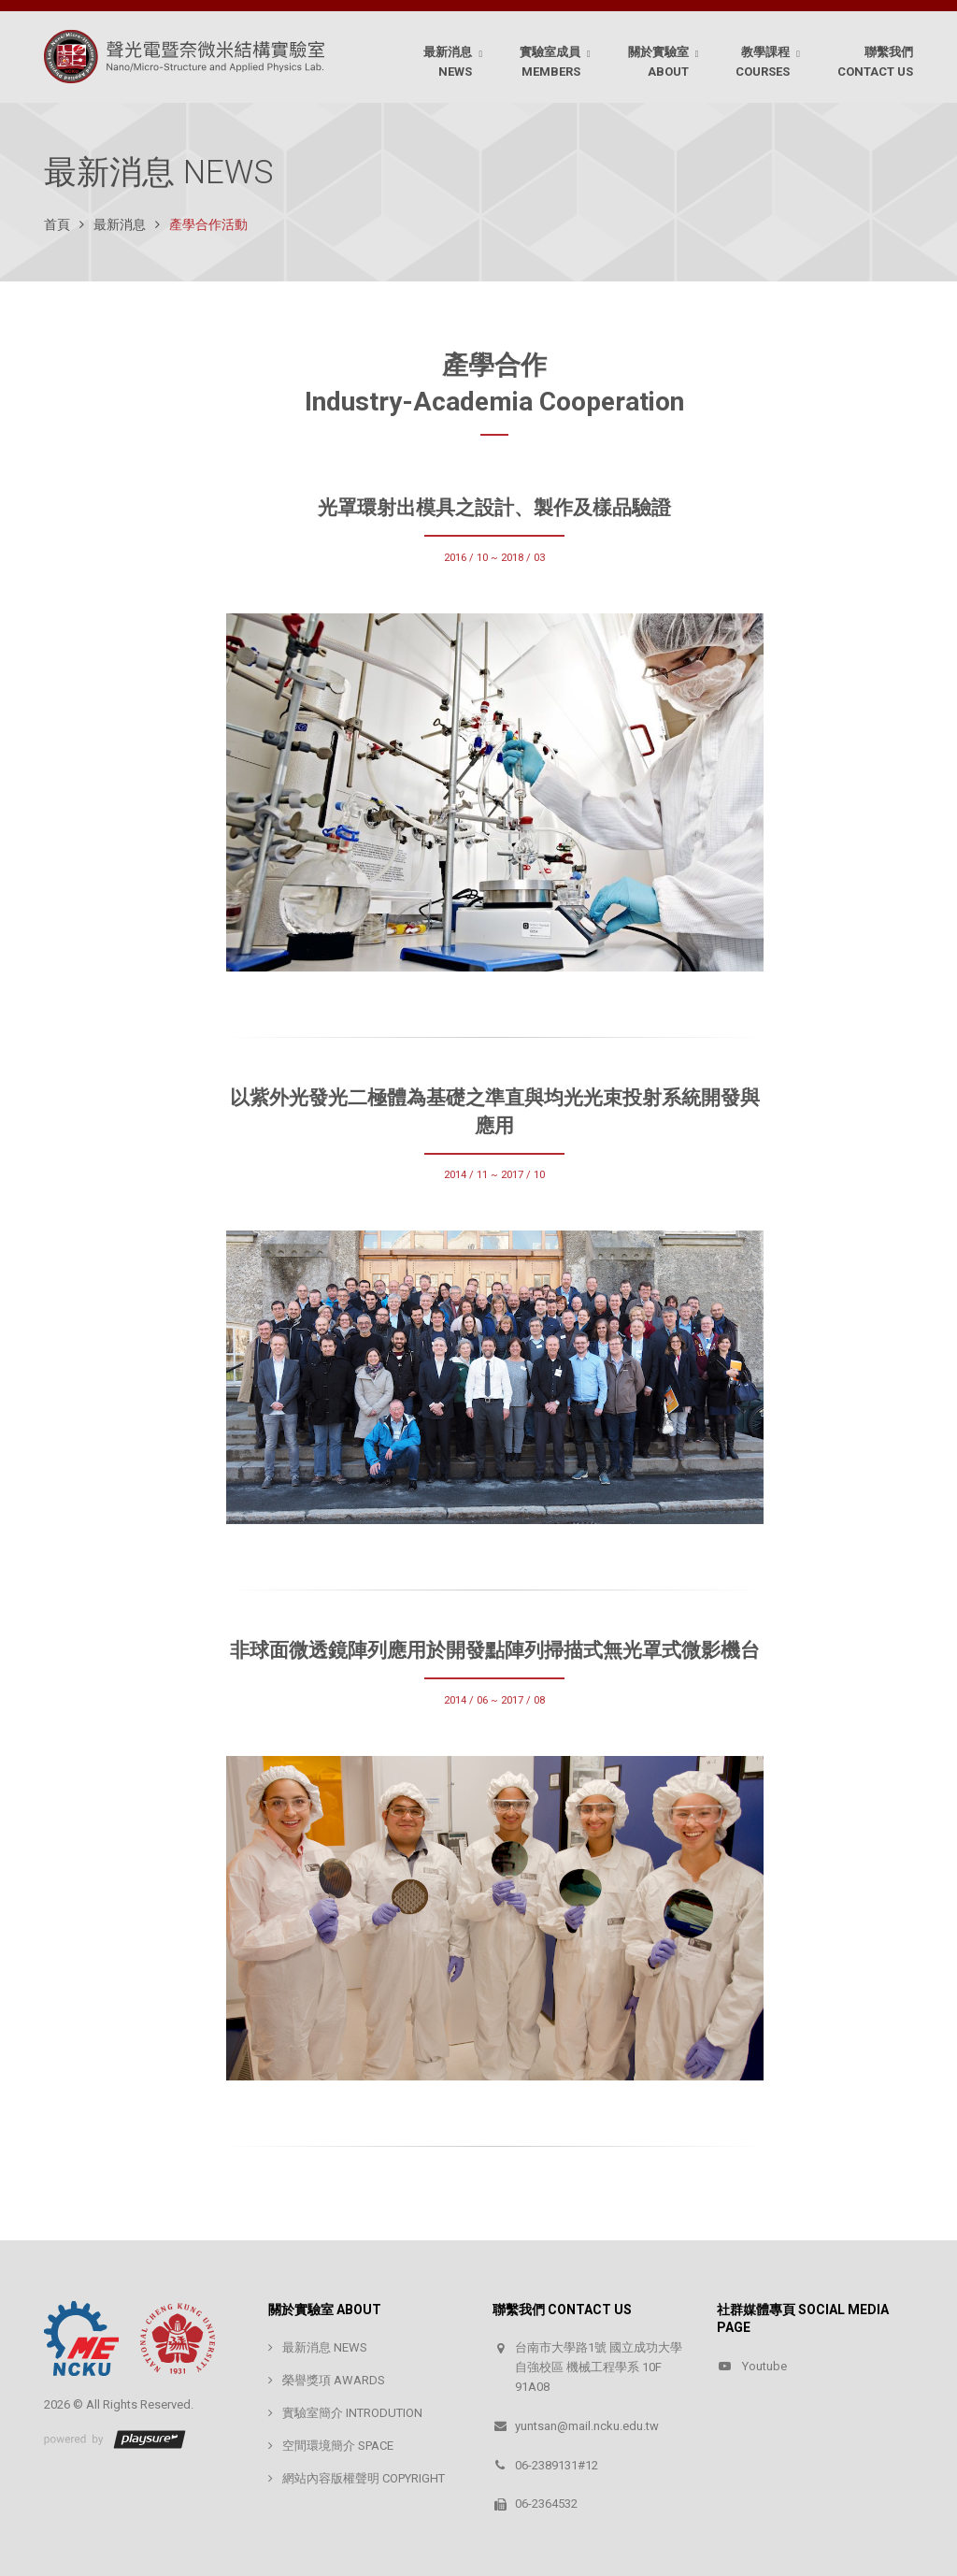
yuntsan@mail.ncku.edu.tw (587, 2426)
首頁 (57, 224)
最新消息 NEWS (324, 2347)
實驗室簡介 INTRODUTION (352, 2413)
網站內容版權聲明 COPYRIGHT (363, 2478)
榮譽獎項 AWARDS (333, 2380)
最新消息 (119, 224)
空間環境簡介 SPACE (337, 2446)
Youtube (764, 2366)
